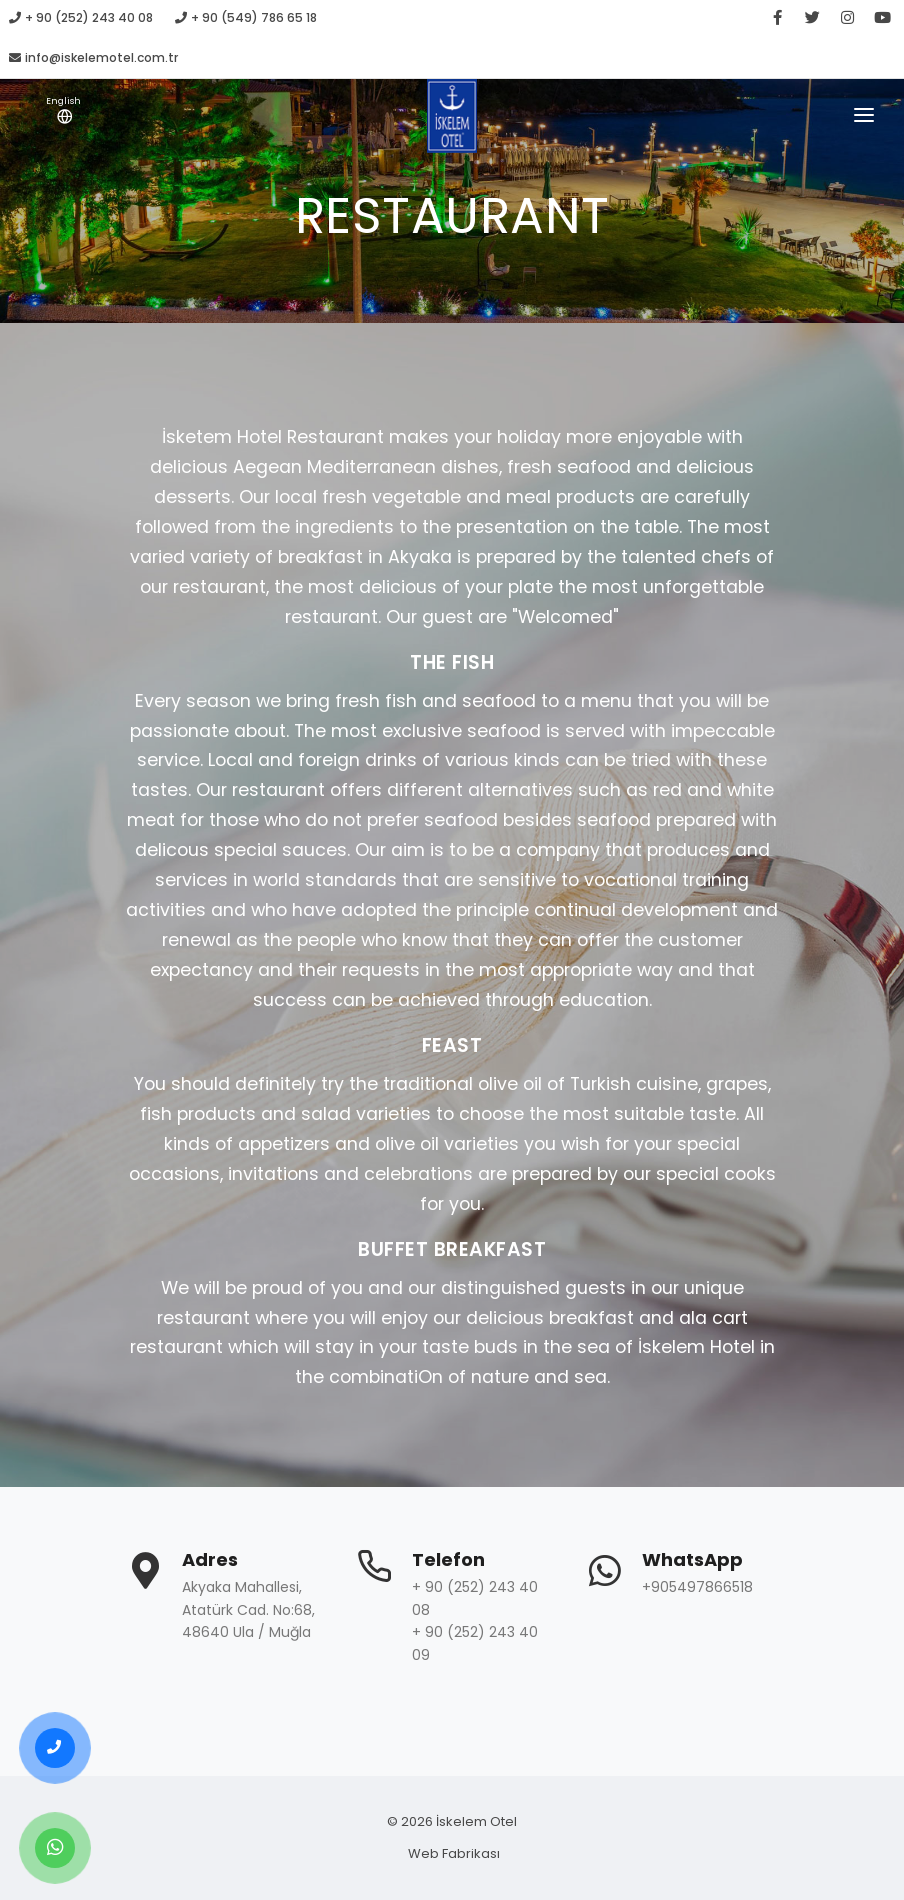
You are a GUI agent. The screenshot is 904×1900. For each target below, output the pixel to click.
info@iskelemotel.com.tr (92, 57)
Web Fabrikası (454, 1853)
